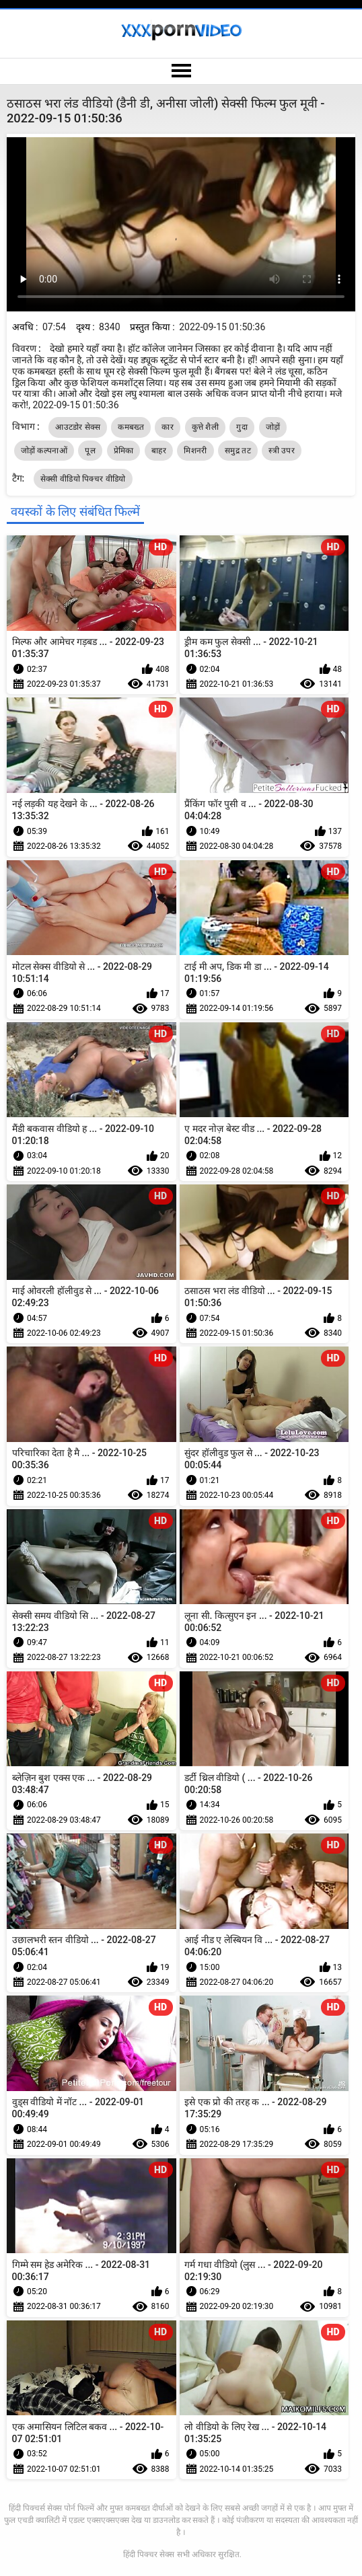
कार (167, 427)
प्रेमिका (124, 450)
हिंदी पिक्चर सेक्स (148, 2554)
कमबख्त (131, 427)
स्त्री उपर (281, 450)
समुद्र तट (238, 450)
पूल (90, 450)
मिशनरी (195, 450)
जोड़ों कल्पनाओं (44, 450)
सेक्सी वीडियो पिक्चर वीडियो (83, 479)
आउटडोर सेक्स (77, 427)
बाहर (158, 450)
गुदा (242, 427)
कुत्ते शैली (205, 427)
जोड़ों (273, 427)
